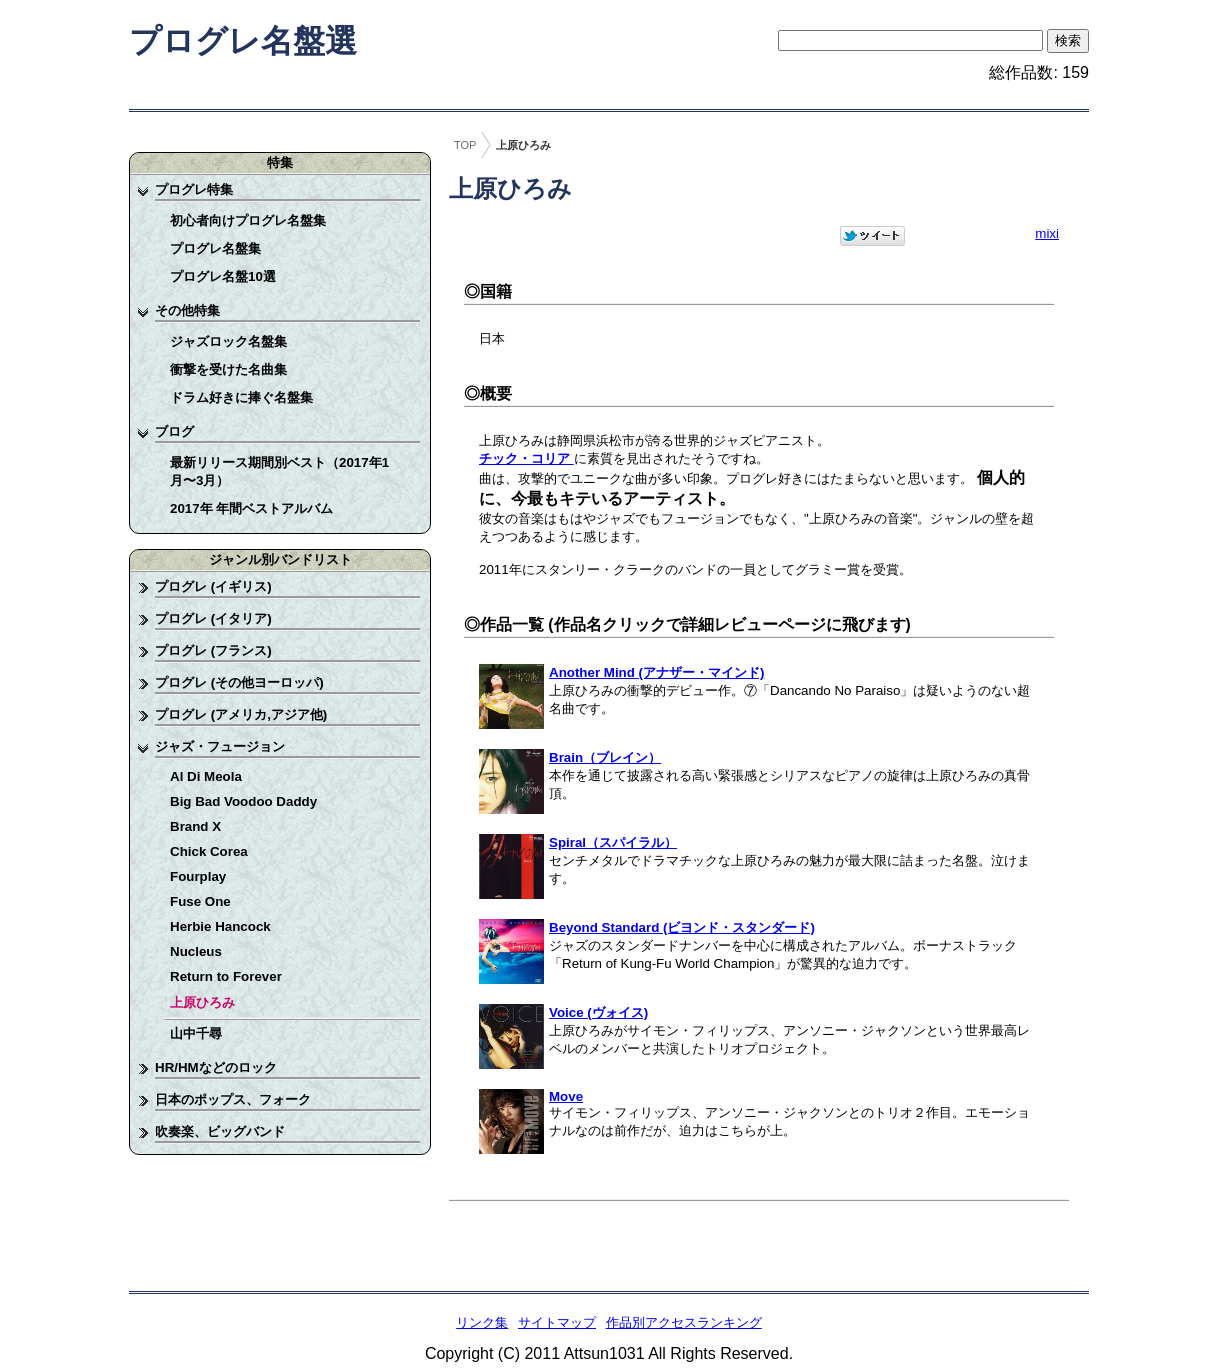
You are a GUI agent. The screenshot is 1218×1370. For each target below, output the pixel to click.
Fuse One (200, 901)
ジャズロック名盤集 (228, 341)
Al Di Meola (206, 776)
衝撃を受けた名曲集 (228, 369)
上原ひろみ (202, 1002)
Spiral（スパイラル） (613, 842)
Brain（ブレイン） (605, 757)
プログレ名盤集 (215, 248)
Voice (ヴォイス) (598, 1012)
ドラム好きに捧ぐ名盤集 (241, 397)
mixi (1047, 233)
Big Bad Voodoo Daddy (243, 801)
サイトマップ (557, 1322)
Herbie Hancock (220, 926)
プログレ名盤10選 (223, 276)
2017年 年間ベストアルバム (251, 508)
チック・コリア (526, 458)
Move (566, 1096)
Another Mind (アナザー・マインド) (656, 672)
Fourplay (198, 876)
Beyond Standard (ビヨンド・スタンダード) (682, 927)
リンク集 (482, 1322)
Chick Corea (209, 851)
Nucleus (196, 951)
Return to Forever (226, 976)
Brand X (195, 826)
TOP (465, 145)
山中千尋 (196, 1033)
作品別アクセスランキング (684, 1322)
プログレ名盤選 (243, 41)
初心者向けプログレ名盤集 (248, 220)
